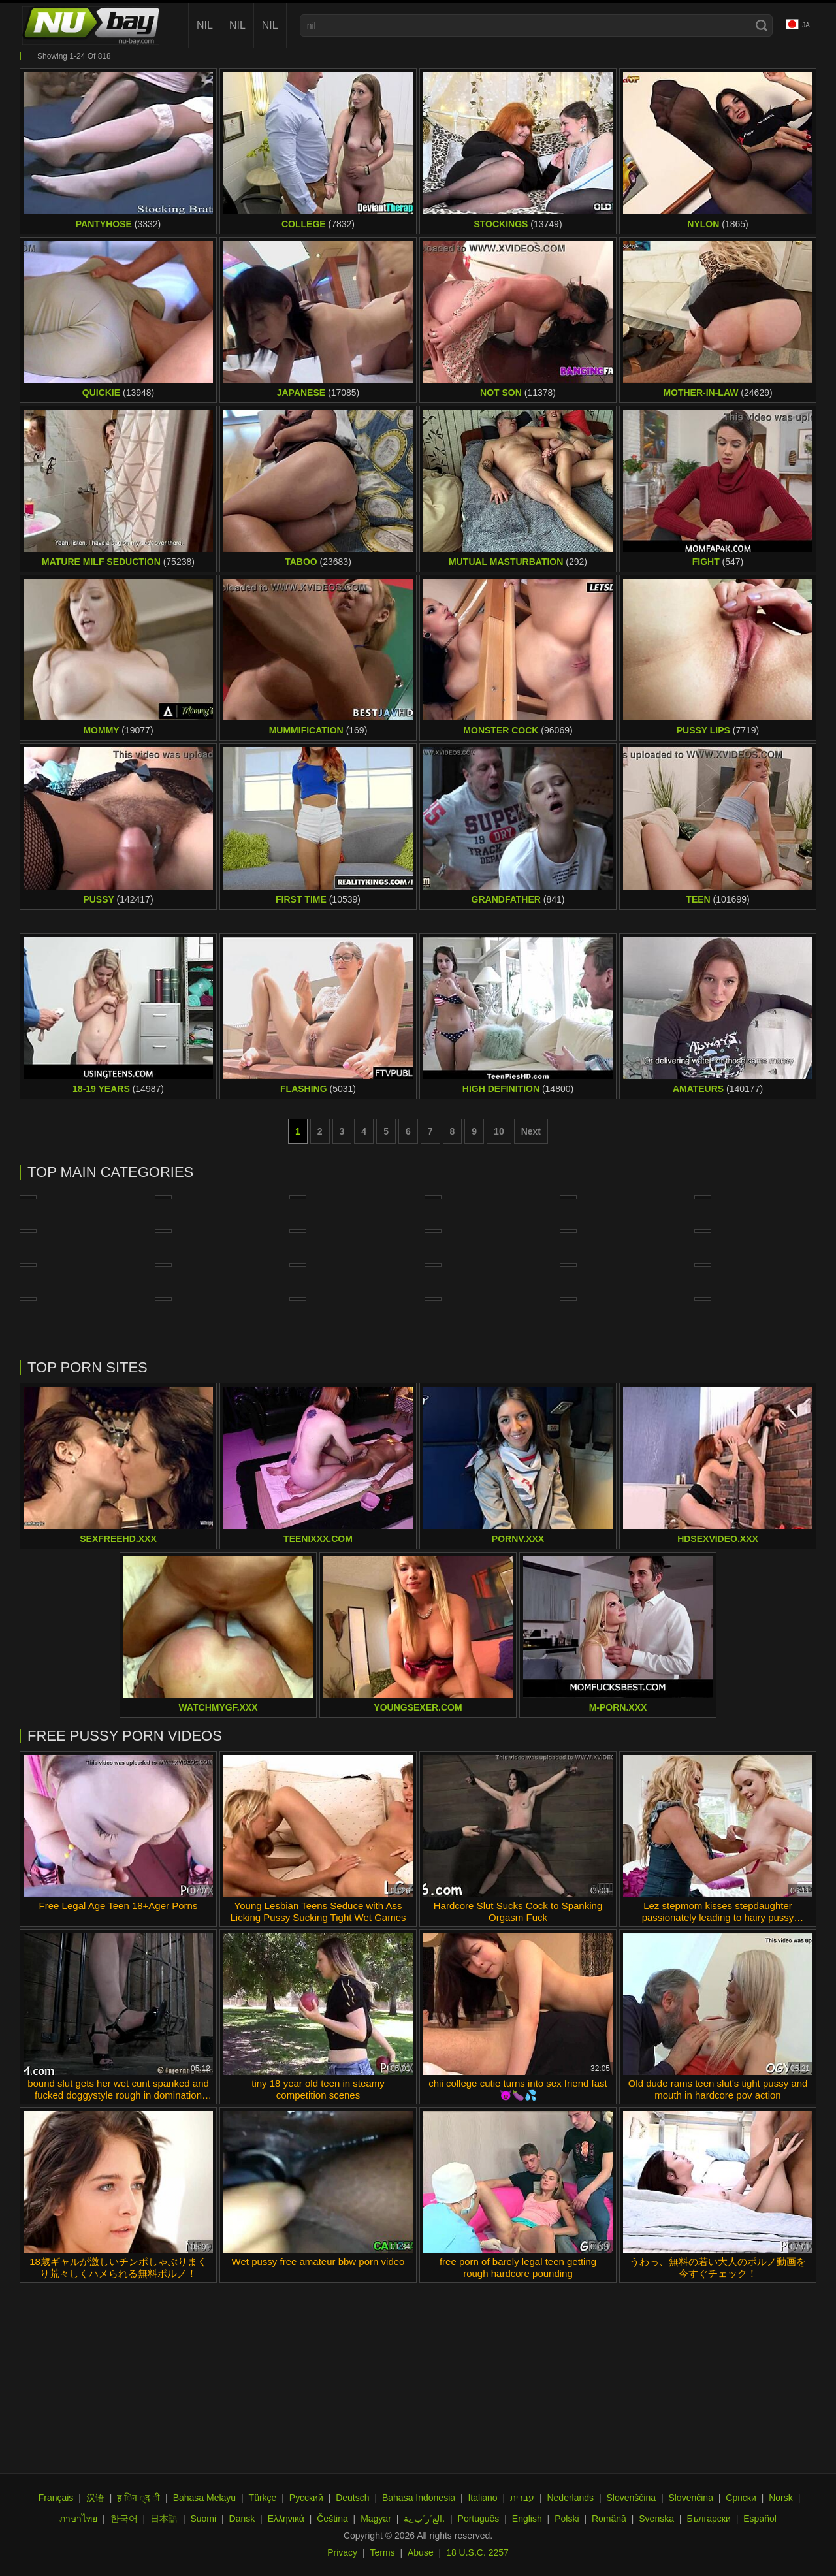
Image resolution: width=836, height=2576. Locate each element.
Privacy (342, 2552)
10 (499, 1131)
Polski (567, 2518)
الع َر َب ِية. (424, 2518)
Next (531, 1131)
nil (205, 25)
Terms (382, 2552)
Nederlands (570, 2497)
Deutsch (352, 2497)
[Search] (761, 25)
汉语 (95, 2497)
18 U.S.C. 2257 (477, 2552)
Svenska (656, 2518)
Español (760, 2518)
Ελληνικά (286, 2518)
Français (56, 2497)
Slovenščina (631, 2497)
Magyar (376, 2518)
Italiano (482, 2497)
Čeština (332, 2518)
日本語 (164, 2518)
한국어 (124, 2518)
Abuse (421, 2552)
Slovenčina (690, 2497)
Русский (306, 2497)
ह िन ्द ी (138, 2497)
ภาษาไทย (78, 2518)
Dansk (242, 2518)
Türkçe (263, 2497)
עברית (522, 2497)
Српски (741, 2497)
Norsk (781, 2497)
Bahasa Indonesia (418, 2497)
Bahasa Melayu (204, 2497)
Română (609, 2518)
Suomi (203, 2518)
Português (479, 2518)
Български (708, 2518)
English (527, 2518)
